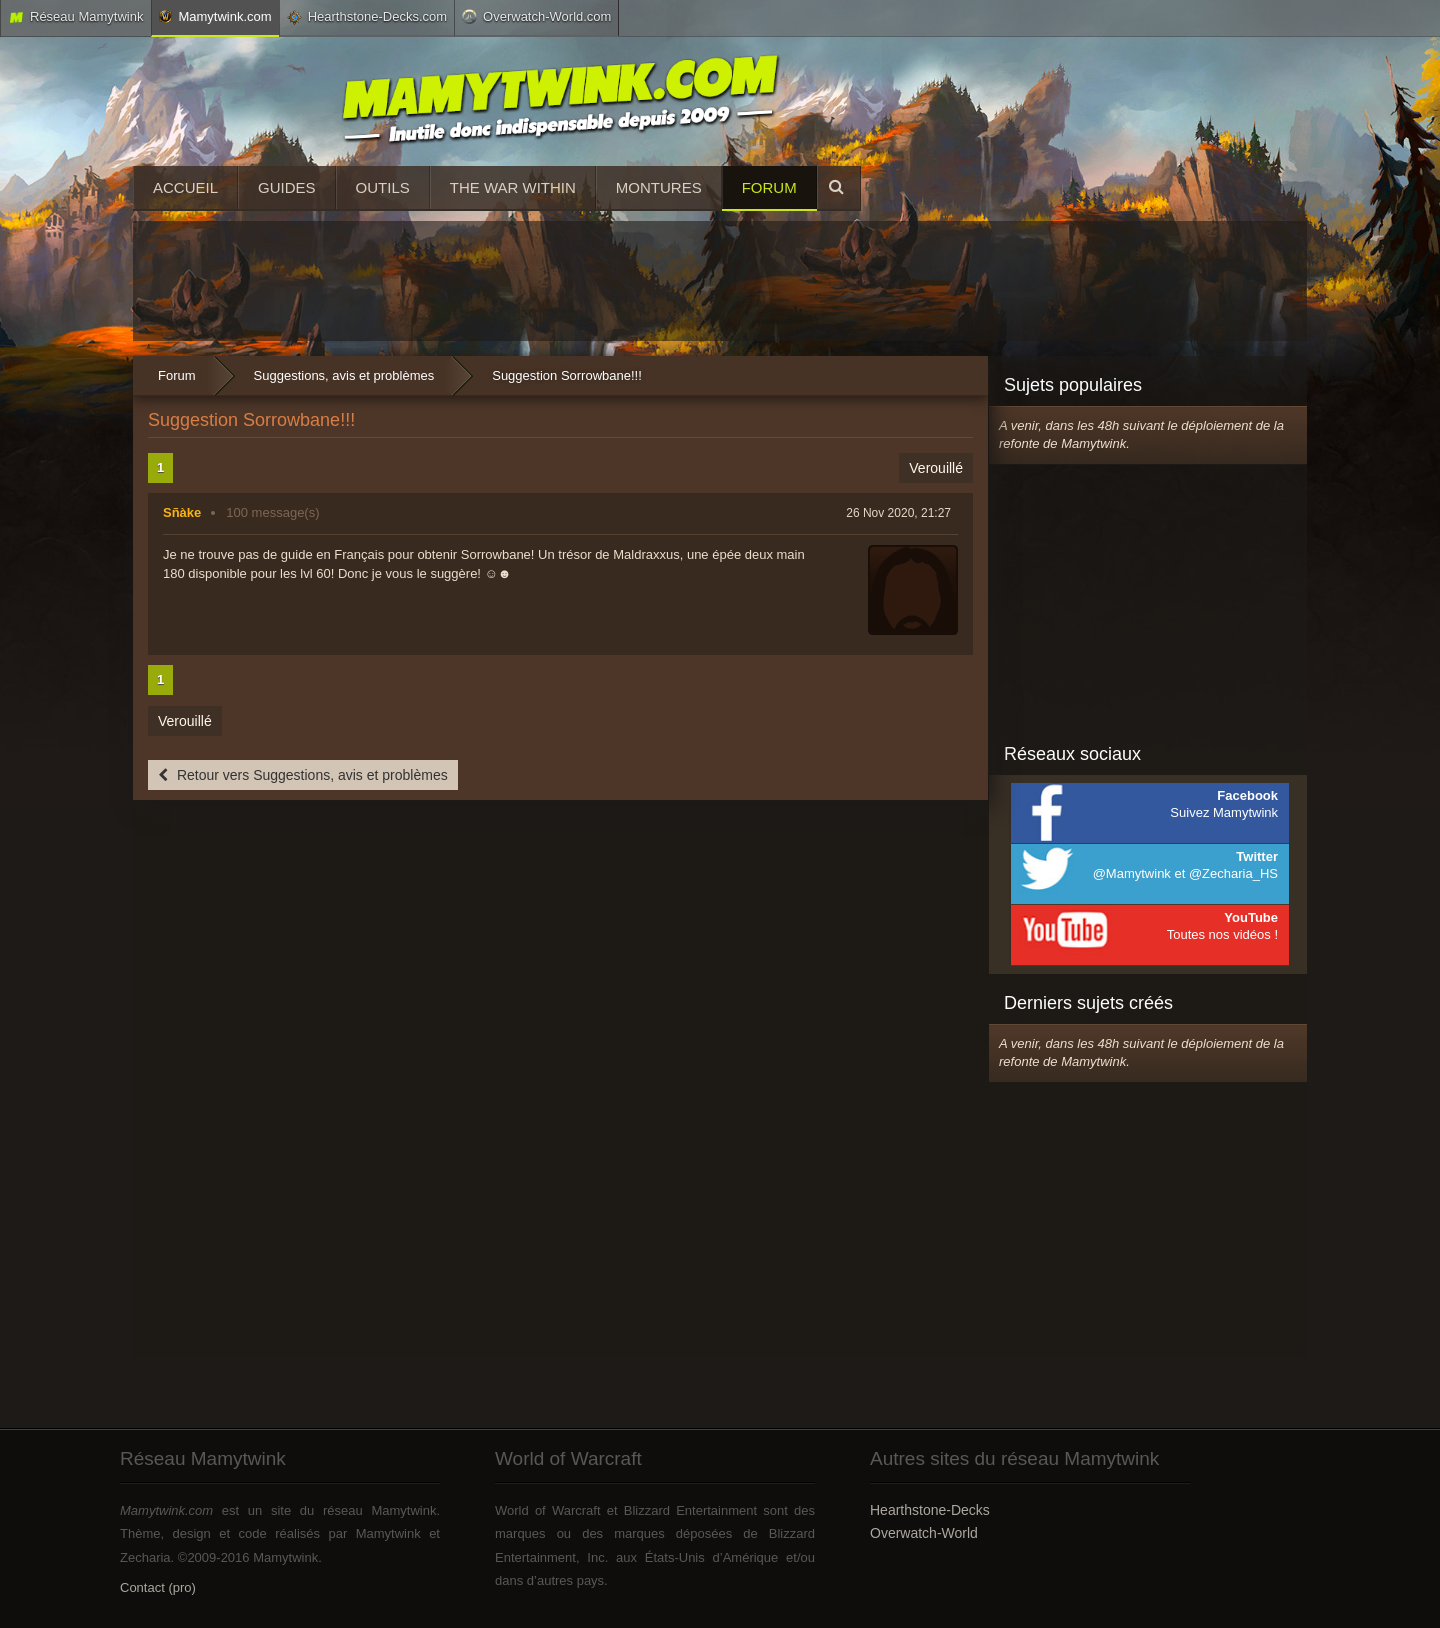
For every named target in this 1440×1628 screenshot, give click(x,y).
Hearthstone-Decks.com (367, 17)
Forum (769, 187)
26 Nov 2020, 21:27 (898, 513)
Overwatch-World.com (536, 16)
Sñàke (182, 512)
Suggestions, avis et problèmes (344, 375)
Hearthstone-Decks (930, 1510)
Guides (287, 187)
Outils (383, 187)
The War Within (513, 187)
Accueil (185, 187)
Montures (659, 187)
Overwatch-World (924, 1533)
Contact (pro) (158, 1587)
